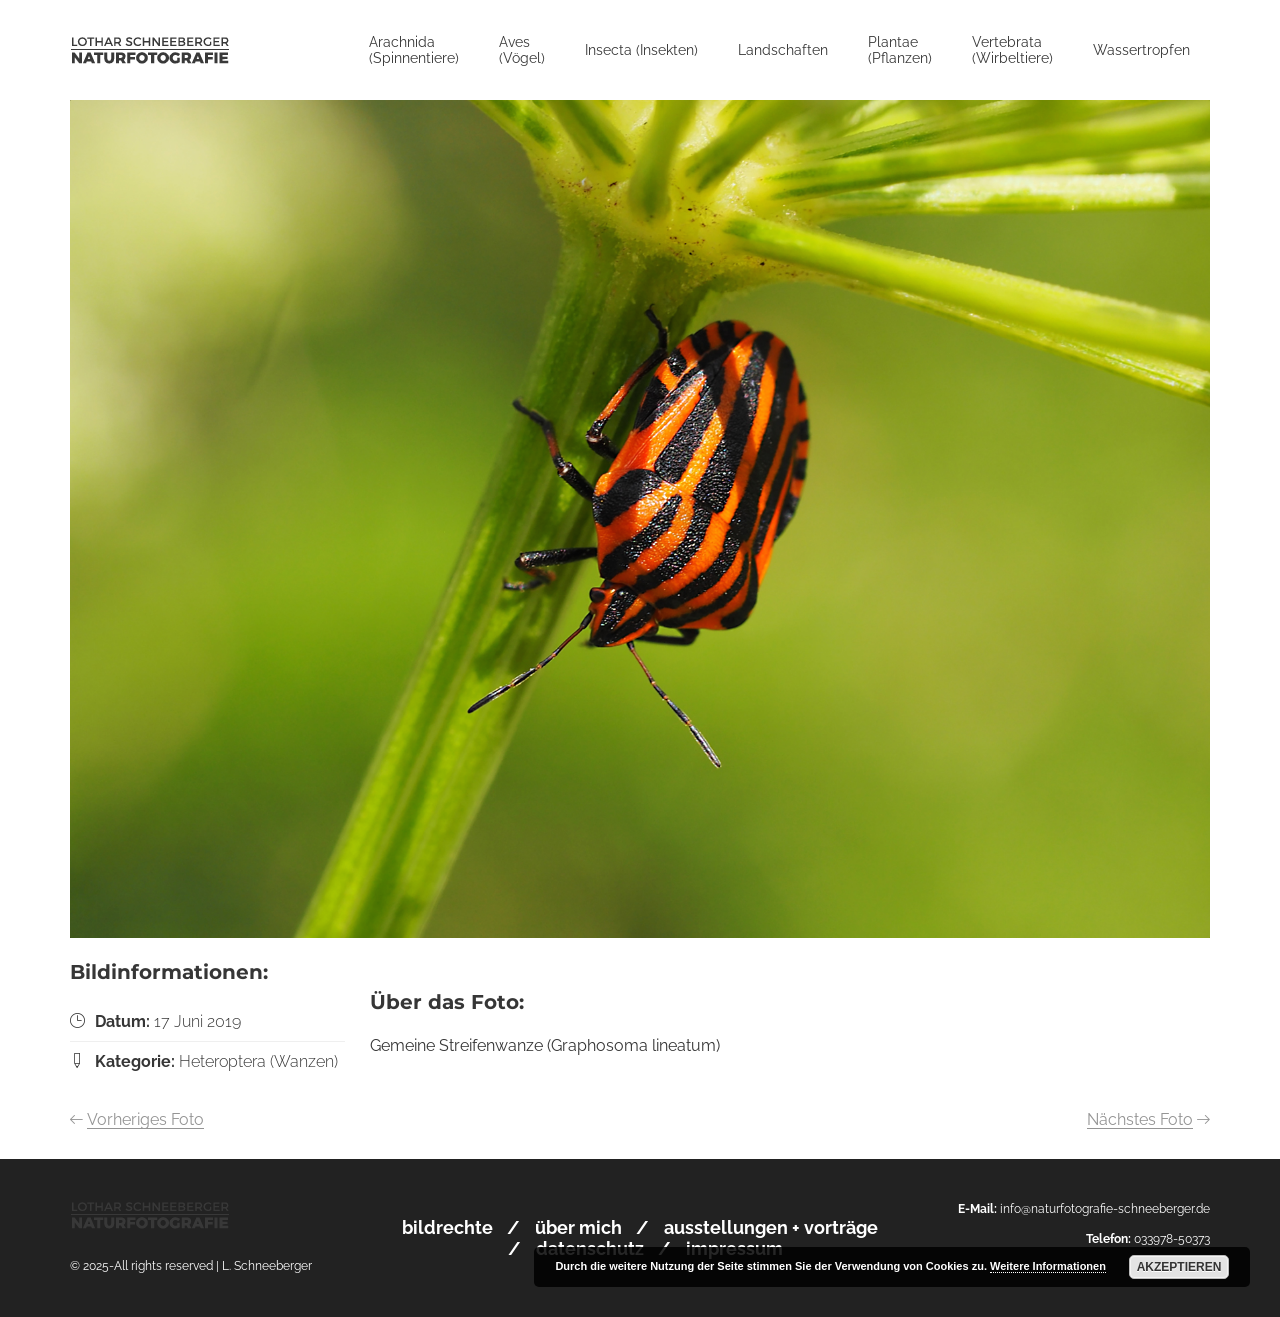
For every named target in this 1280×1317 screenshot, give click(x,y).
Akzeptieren (1179, 1267)
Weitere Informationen (1048, 1266)
